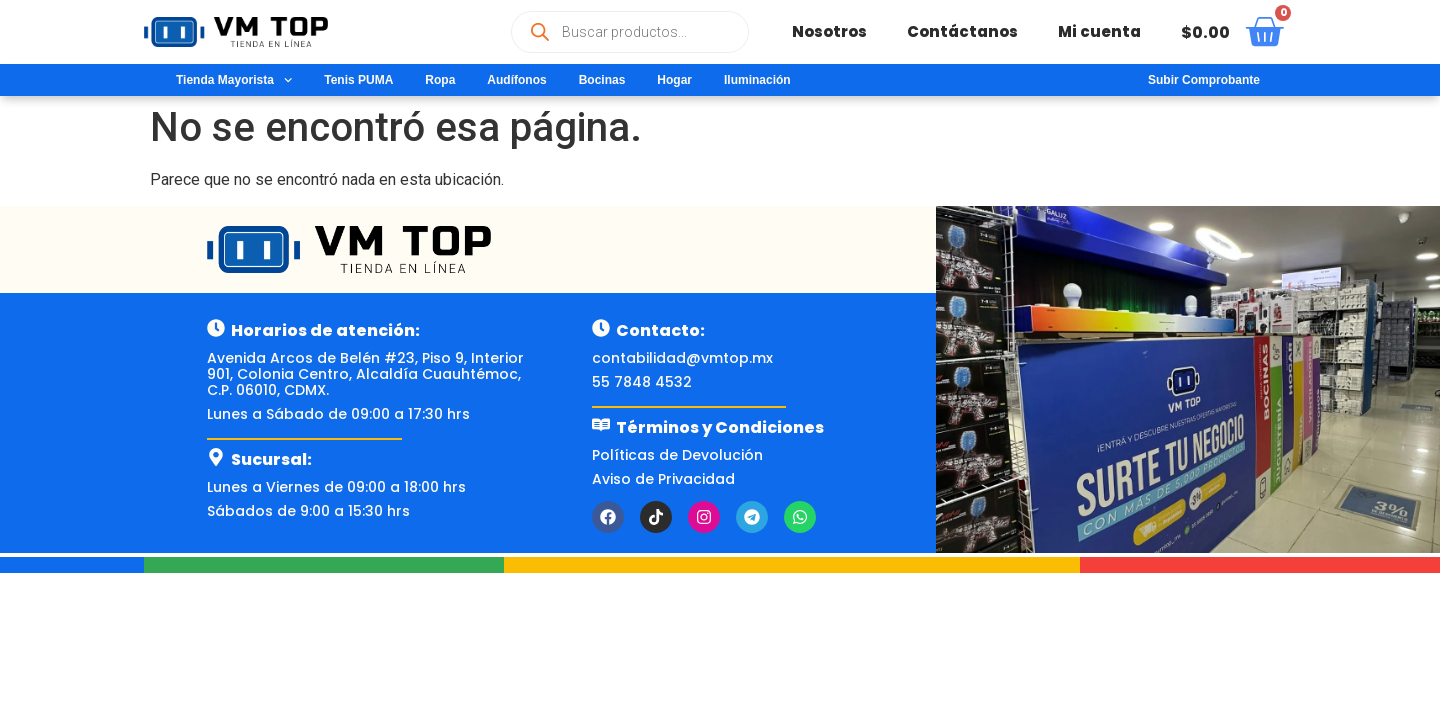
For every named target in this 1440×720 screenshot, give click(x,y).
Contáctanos (962, 31)
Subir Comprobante (1204, 80)
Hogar (674, 80)
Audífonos (516, 80)
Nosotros (829, 31)
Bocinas (602, 80)
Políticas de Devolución (677, 455)
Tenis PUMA (358, 80)
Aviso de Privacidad (663, 479)
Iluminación (757, 80)
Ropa (440, 80)
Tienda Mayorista (234, 80)
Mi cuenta (1099, 31)
